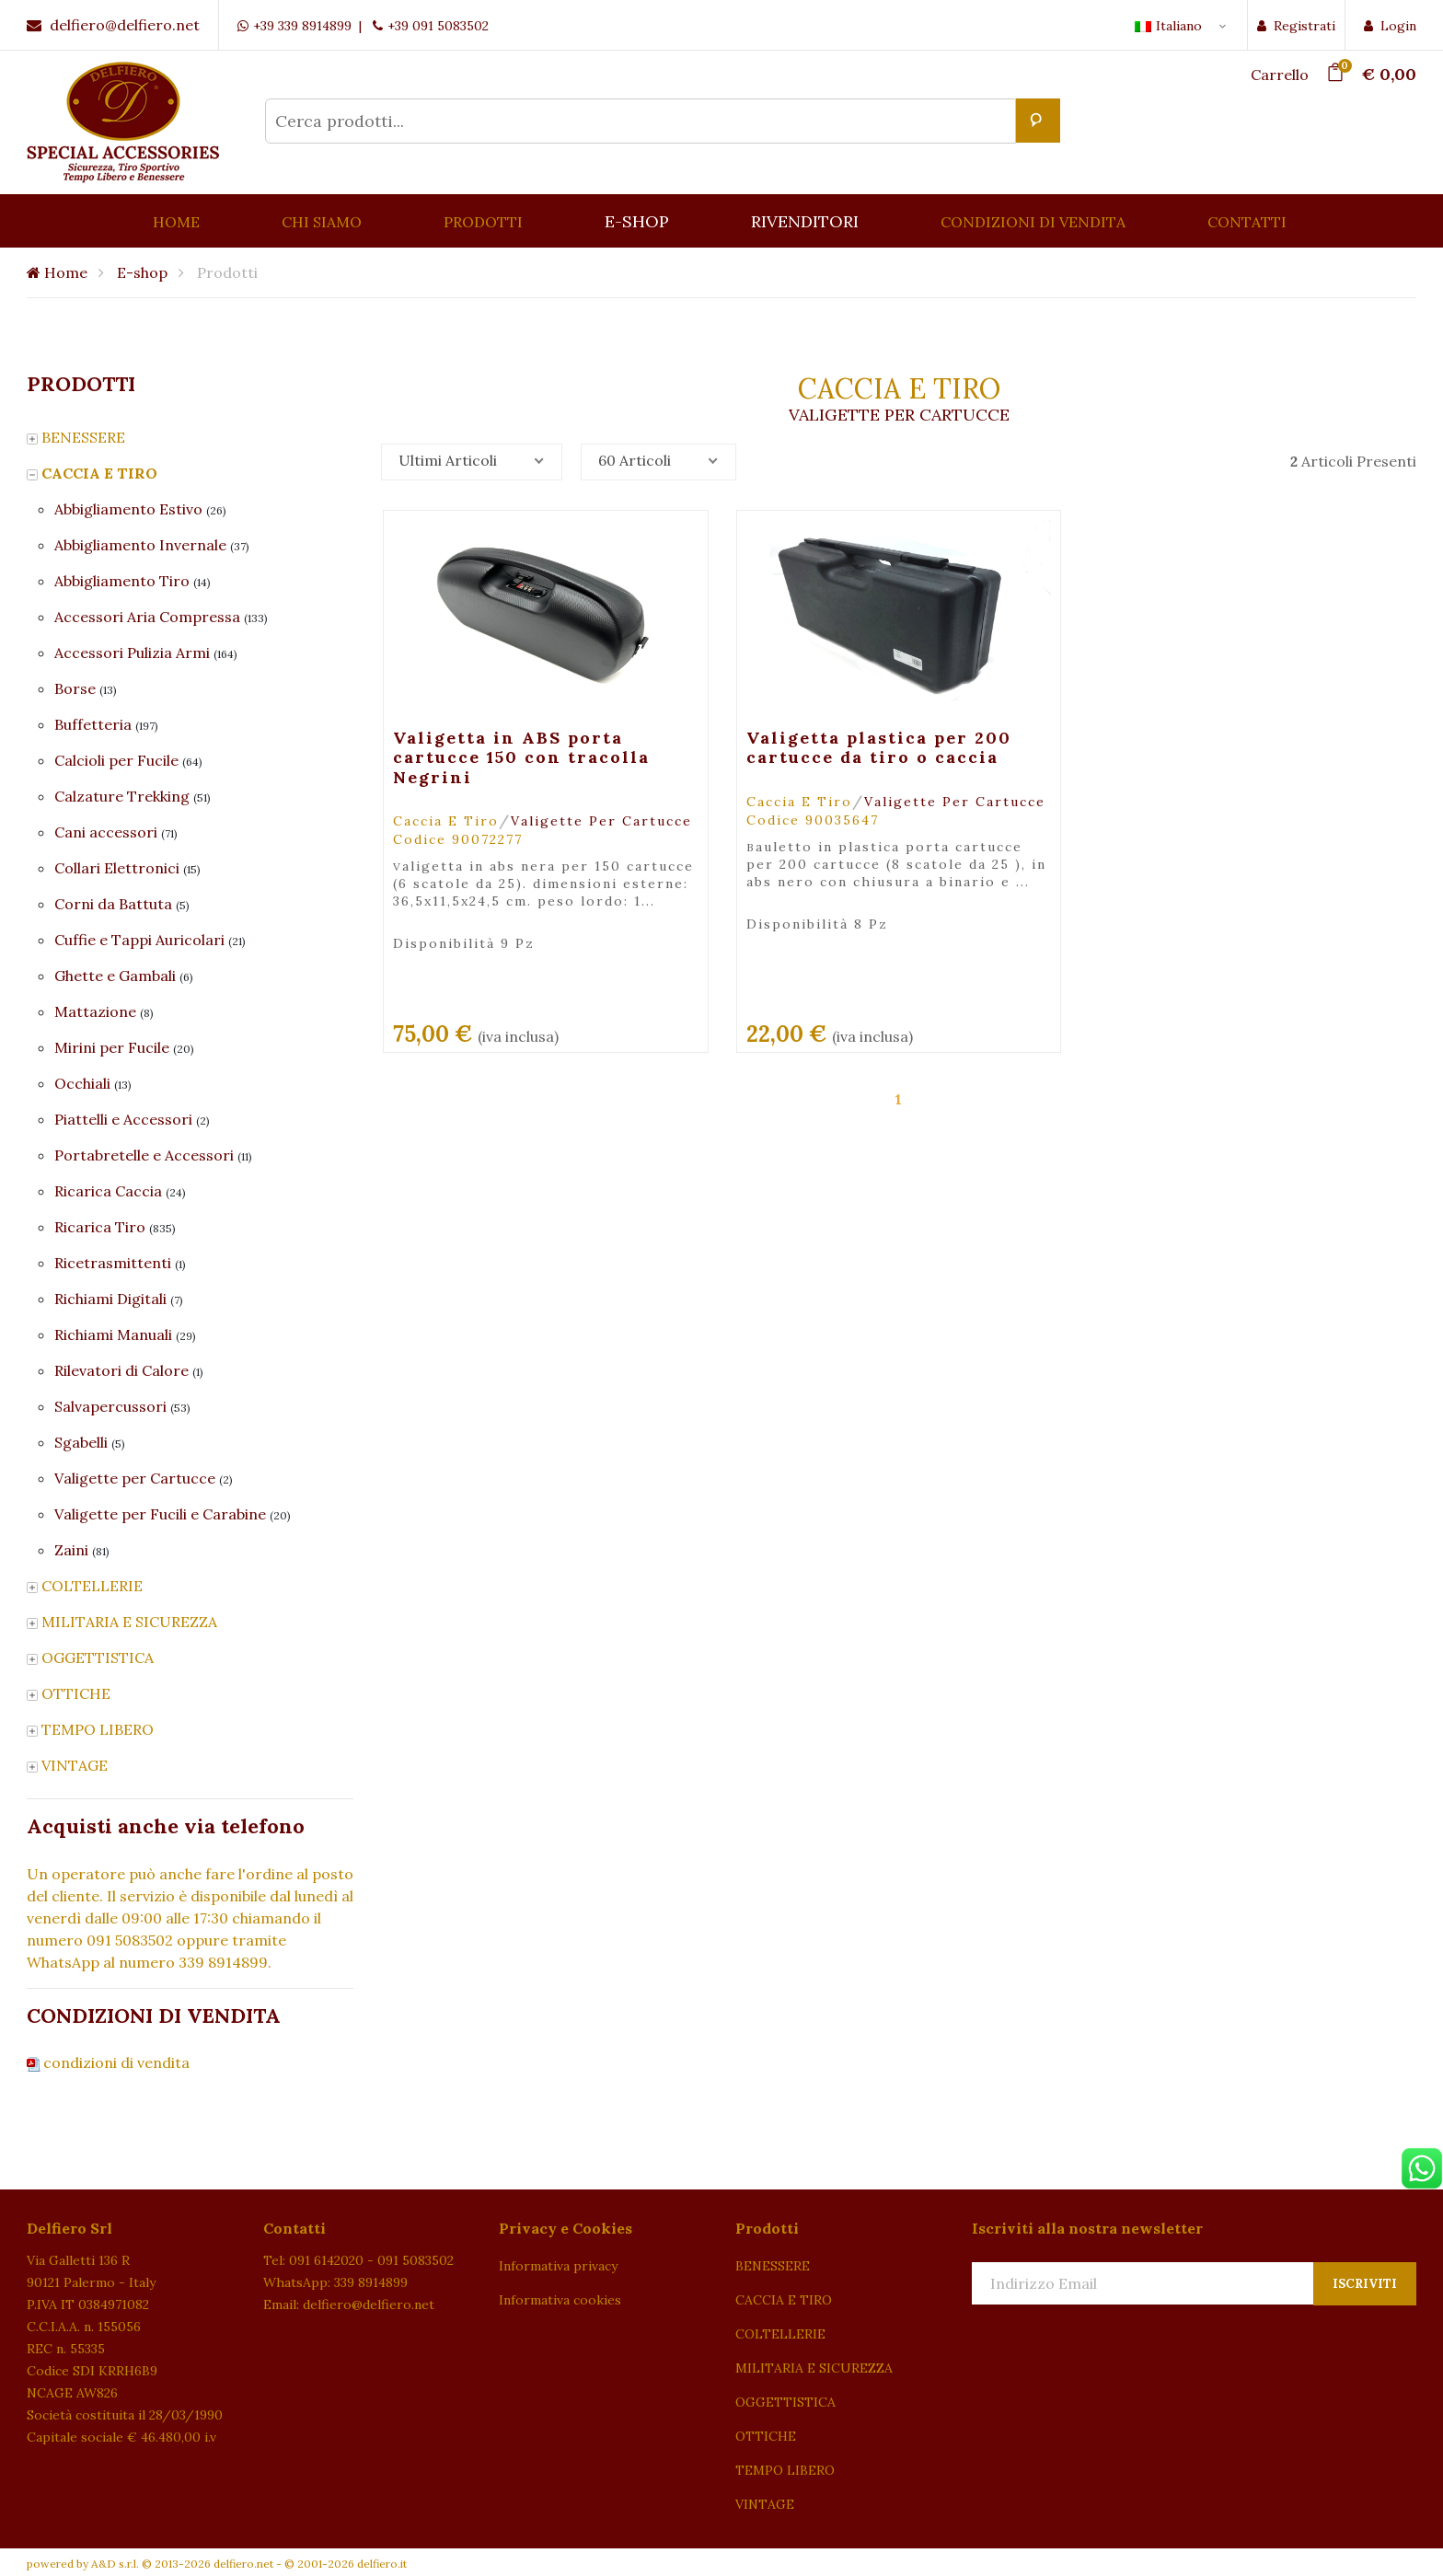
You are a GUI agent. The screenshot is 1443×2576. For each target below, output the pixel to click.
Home (57, 272)
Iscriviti (1365, 2284)
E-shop (142, 272)
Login (1390, 25)
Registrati (1296, 25)
